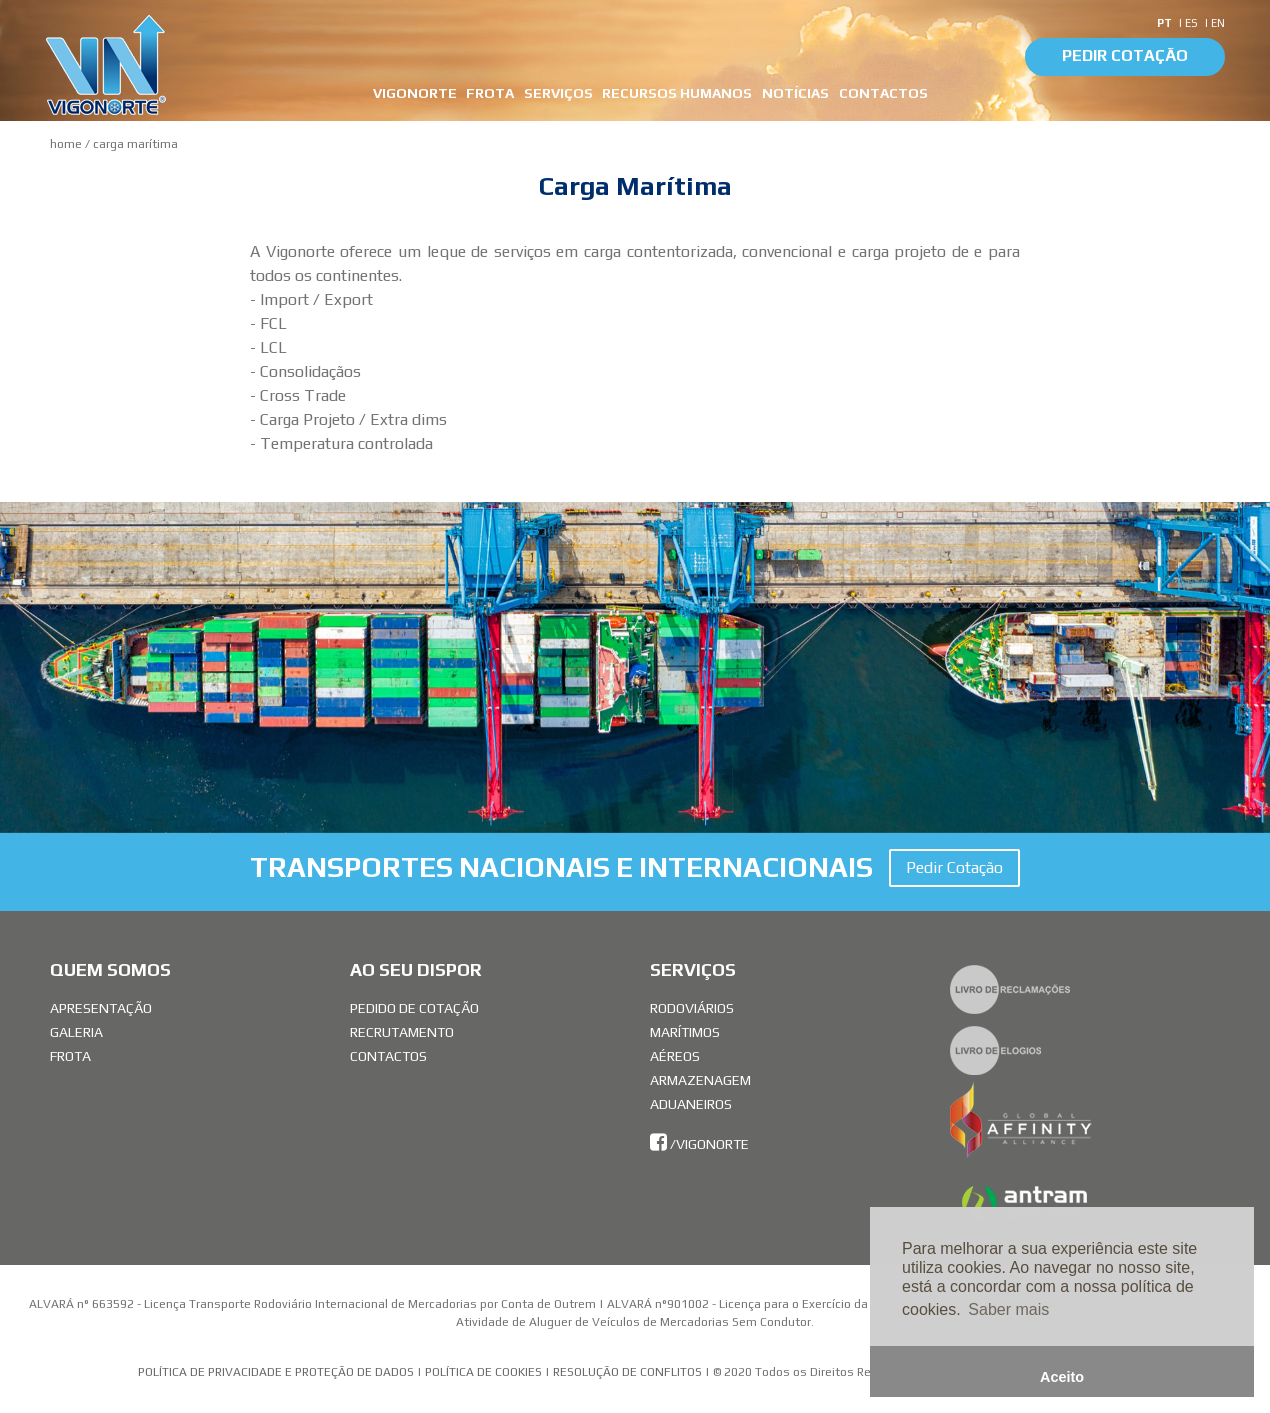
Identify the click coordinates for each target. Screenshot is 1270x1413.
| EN (1214, 23)
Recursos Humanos (677, 93)
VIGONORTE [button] (415, 93)
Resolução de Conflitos (629, 1372)
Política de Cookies (483, 1372)
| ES (1189, 23)
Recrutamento (402, 1032)
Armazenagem (700, 1080)
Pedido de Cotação (414, 1008)
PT (1166, 23)
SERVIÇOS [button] (558, 93)
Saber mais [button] (1008, 1309)
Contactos (388, 1056)
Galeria (76, 1032)
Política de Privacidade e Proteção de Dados (276, 1372)
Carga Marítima (135, 144)
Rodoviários (692, 1008)
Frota (70, 1056)
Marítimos (685, 1032)
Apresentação (101, 1008)
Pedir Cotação (1125, 55)
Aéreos (675, 1056)
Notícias (795, 93)
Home (66, 144)
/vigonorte (699, 1144)
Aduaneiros (691, 1104)
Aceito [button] (1062, 1377)
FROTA (490, 93)
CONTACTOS (883, 93)
